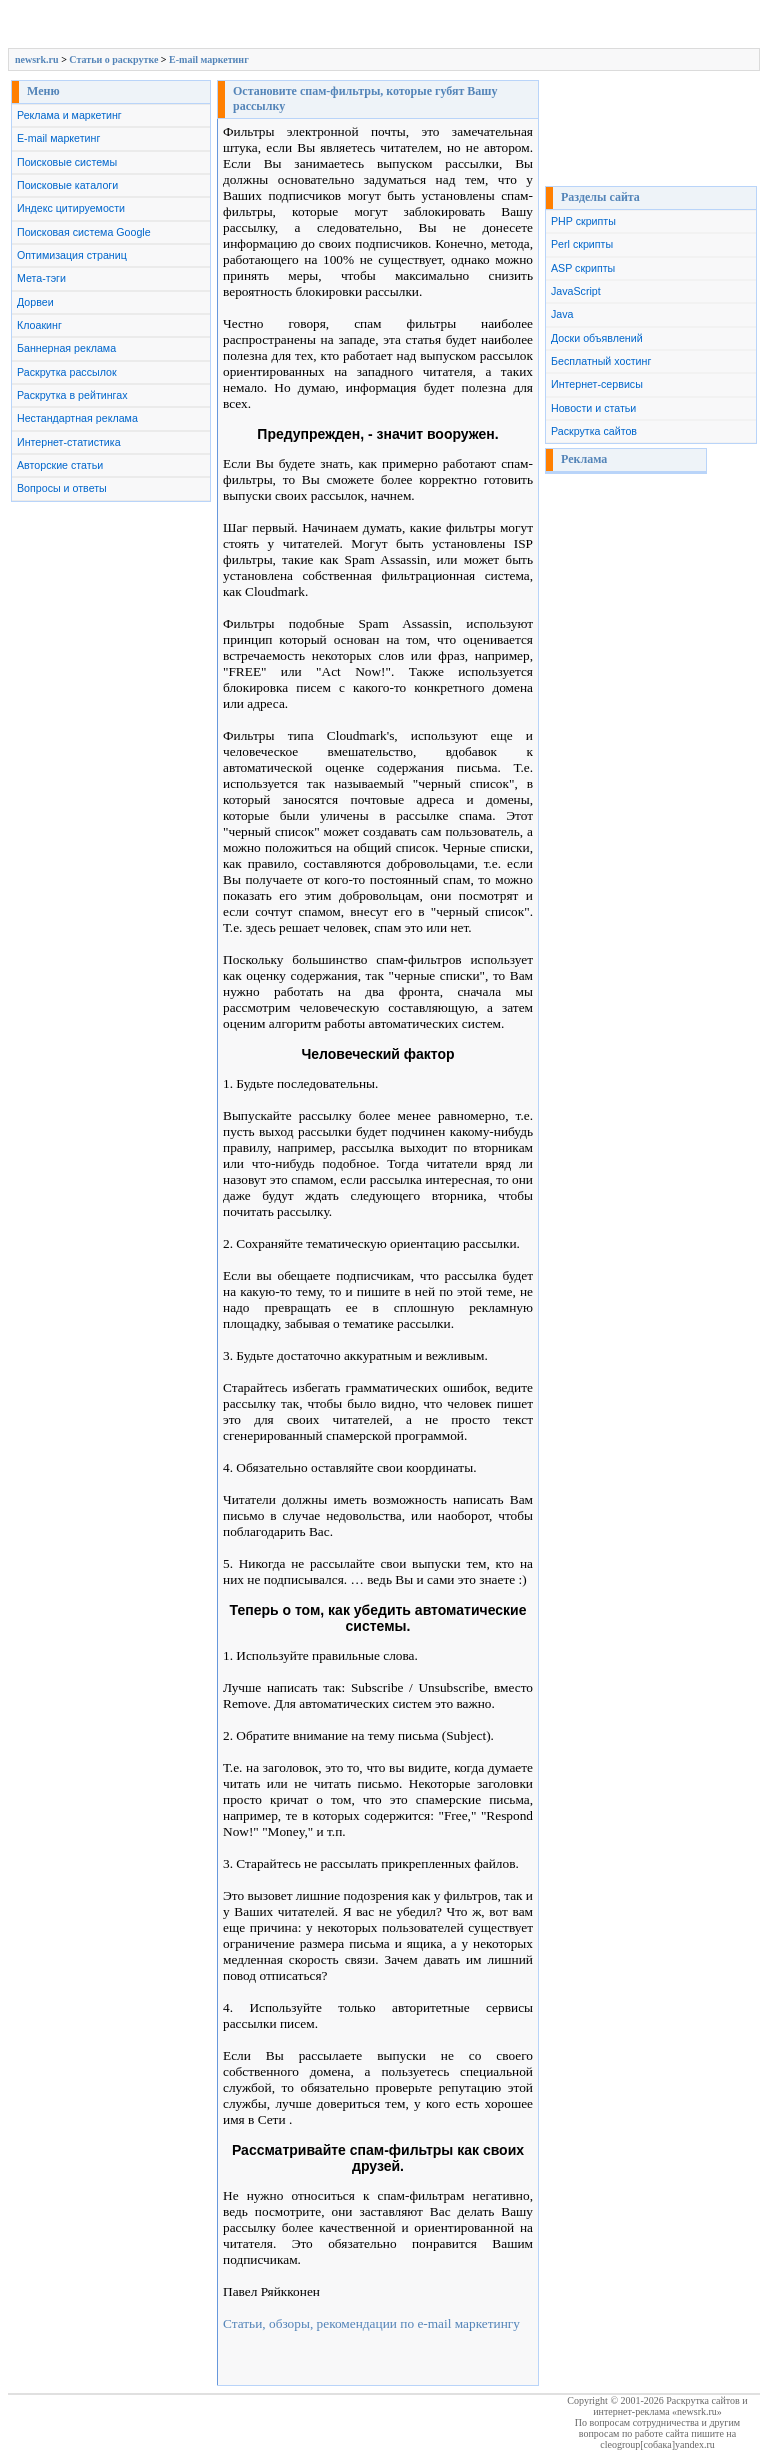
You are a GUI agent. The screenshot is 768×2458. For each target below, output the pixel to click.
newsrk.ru (37, 59)
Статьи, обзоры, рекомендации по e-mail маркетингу (371, 2323)
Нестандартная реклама (77, 418)
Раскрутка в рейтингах (72, 395)
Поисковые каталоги (67, 185)
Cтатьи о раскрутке (113, 59)
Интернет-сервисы (597, 384)
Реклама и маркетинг (69, 115)
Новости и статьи (593, 408)
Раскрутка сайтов (594, 431)
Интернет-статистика (69, 442)
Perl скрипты (582, 244)
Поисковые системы (67, 162)
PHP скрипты (583, 221)
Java (562, 314)
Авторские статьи (60, 465)
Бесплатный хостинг (601, 361)
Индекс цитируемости (71, 208)
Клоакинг (39, 325)
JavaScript (576, 291)
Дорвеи (35, 302)
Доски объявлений (597, 338)
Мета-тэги (41, 278)
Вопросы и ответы (62, 488)
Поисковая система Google (84, 232)
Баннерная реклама (66, 348)
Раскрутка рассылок (67, 372)
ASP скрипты (583, 268)
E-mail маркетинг (209, 59)
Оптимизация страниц (72, 255)
